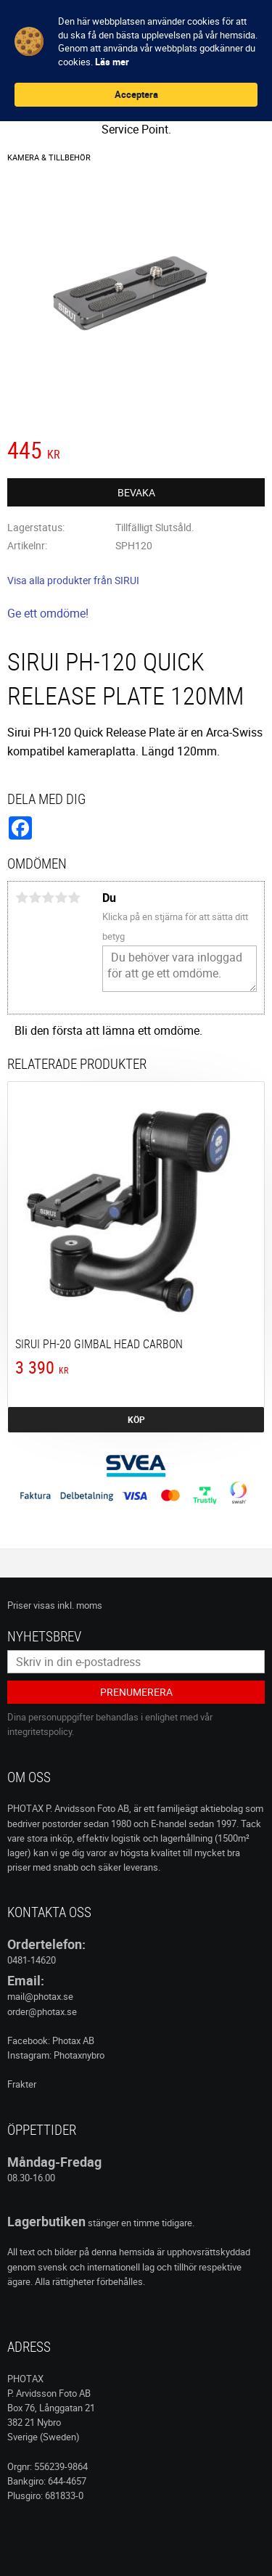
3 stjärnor (47, 897)
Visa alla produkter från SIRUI (73, 580)
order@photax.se (42, 2011)
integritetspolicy (39, 1731)
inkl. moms (79, 1605)
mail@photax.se (40, 1996)
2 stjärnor (34, 897)
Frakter (21, 2084)
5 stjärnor (74, 897)
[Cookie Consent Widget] (136, 60)
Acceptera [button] (136, 94)
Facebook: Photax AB (50, 2040)
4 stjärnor (60, 897)
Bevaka (136, 492)
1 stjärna (21, 897)
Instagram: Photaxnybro (55, 2055)
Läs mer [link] (112, 61)
